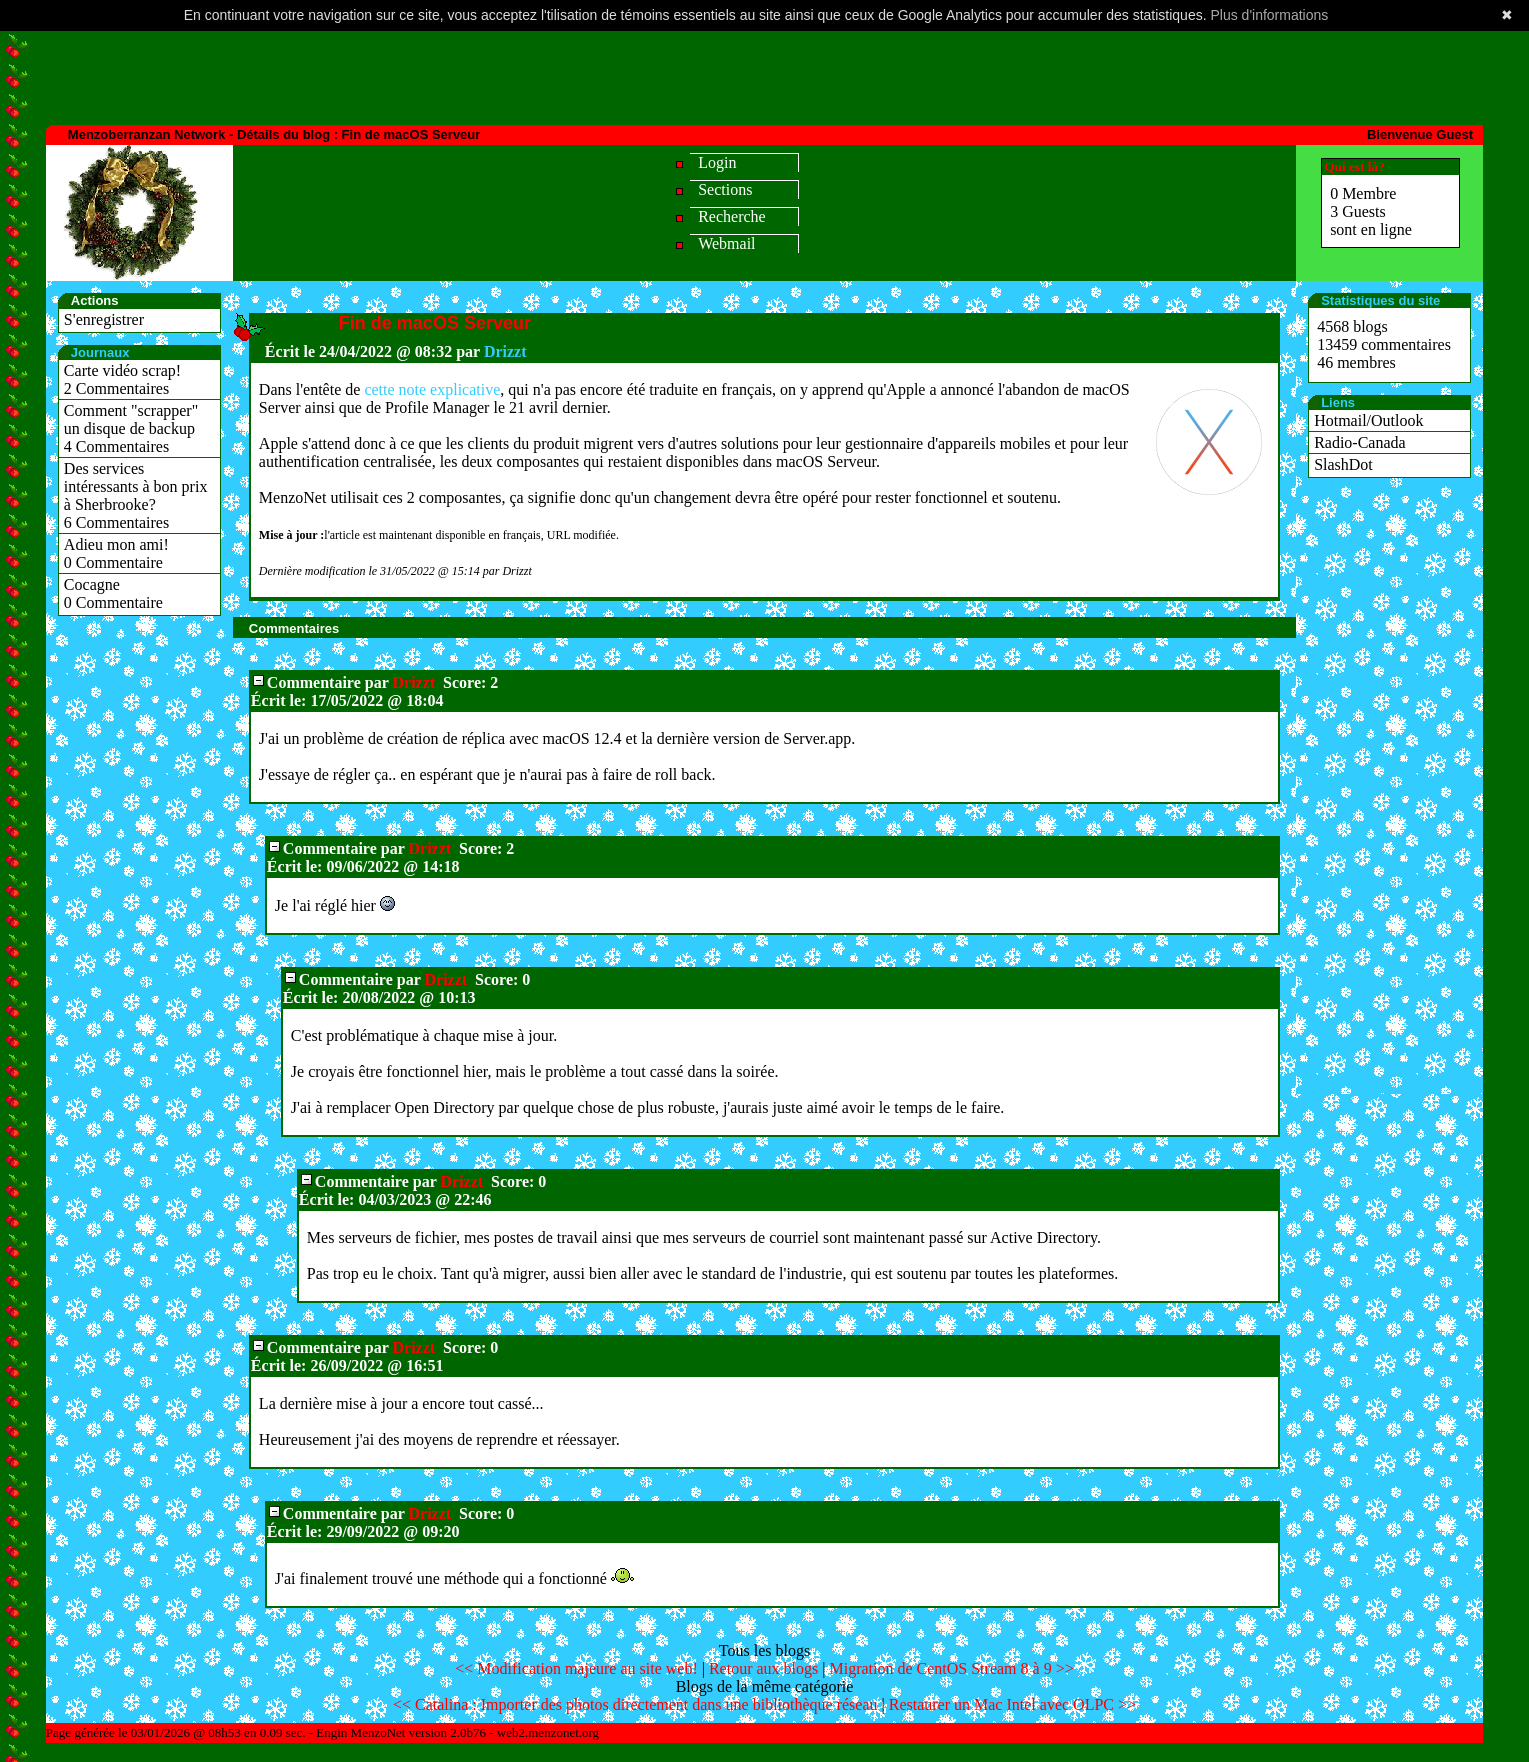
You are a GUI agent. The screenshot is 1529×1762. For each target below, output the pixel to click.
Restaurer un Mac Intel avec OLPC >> (1012, 1704)
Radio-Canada (1360, 442)
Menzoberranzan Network (146, 134)
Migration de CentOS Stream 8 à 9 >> (951, 1668)
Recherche (732, 216)
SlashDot (1343, 464)
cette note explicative (432, 389)
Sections (725, 189)
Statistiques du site (1380, 300)
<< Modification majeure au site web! (576, 1668)
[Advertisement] (765, 76)
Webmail (726, 243)
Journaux (100, 352)
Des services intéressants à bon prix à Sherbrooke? (136, 486)
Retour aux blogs (763, 1668)
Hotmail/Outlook (1368, 420)
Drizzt (505, 351)
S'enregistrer (104, 319)
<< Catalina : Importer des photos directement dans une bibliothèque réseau (635, 1704)
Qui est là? (1354, 166)
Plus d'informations (1269, 15)
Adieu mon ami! (116, 544)
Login (717, 162)
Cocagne (92, 584)
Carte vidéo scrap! (122, 370)
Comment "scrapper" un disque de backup (131, 419)
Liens (1338, 402)
